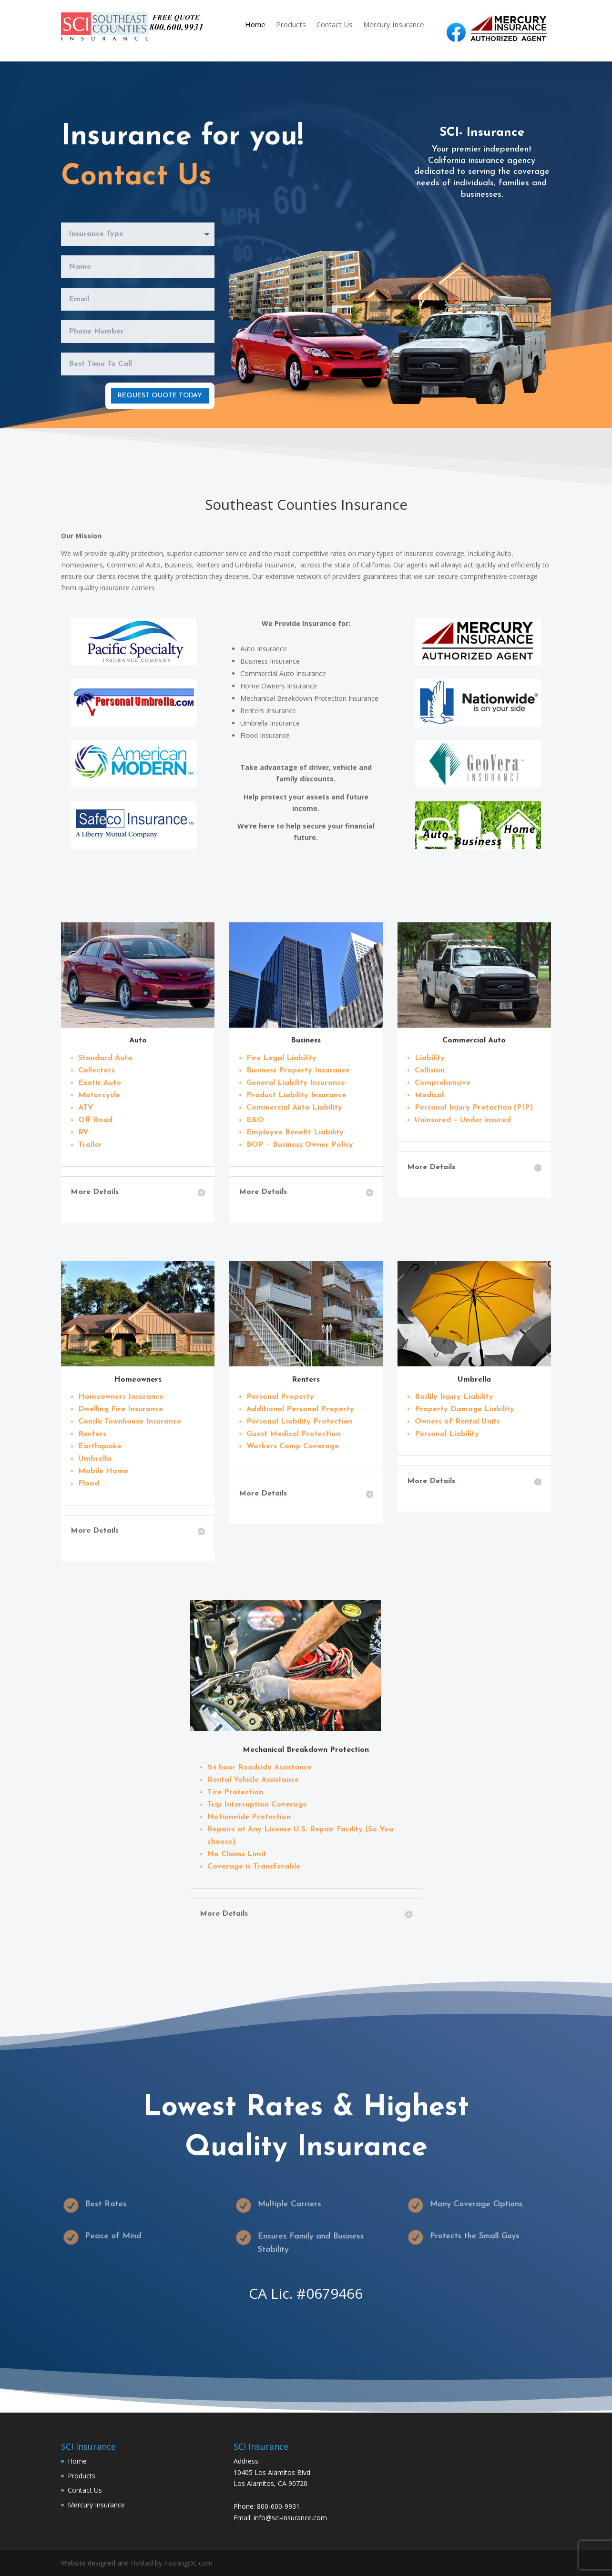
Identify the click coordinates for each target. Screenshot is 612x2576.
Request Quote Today (160, 395)
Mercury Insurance (393, 25)
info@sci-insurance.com (290, 2517)
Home (255, 25)
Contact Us (334, 25)
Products (291, 25)
